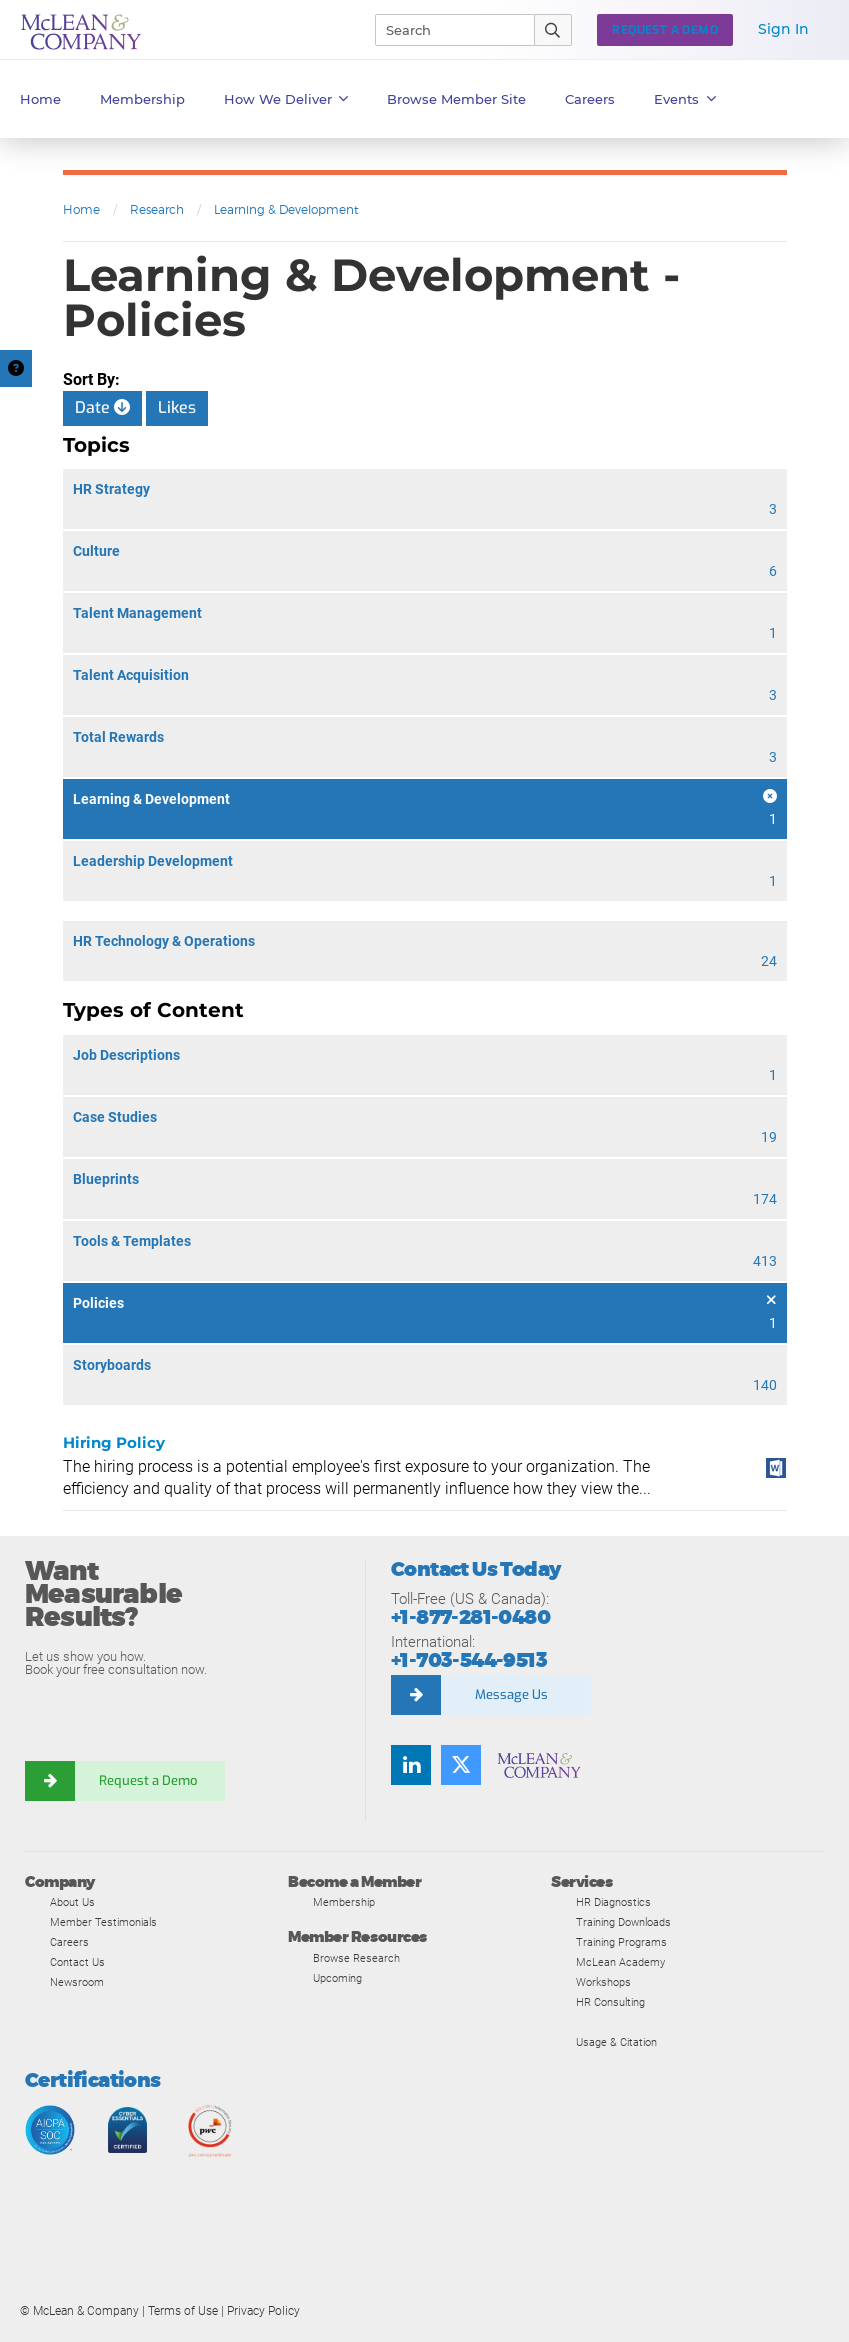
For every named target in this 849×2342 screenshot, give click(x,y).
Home (40, 99)
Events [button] (685, 99)
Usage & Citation (616, 2042)
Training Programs (621, 1942)
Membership (142, 99)
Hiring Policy (114, 1442)
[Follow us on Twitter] (461, 1765)
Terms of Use (183, 2311)
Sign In (783, 29)
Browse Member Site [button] (456, 99)
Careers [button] (590, 99)
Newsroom (77, 1982)
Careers (69, 1942)
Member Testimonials (103, 1922)
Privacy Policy (263, 2311)
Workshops (603, 1982)
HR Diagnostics (613, 1902)
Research (157, 209)
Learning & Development (286, 209)
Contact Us (77, 1962)
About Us (72, 1902)
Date (102, 407)
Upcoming (337, 1978)
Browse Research (356, 1958)
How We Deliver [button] (286, 99)
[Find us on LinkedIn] (411, 1765)
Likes (177, 407)
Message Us (511, 1694)
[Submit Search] (553, 30)
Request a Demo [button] (665, 30)
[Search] (446, 30)
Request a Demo (150, 1780)
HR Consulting (610, 2002)
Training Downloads (623, 1922)
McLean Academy (620, 1962)
